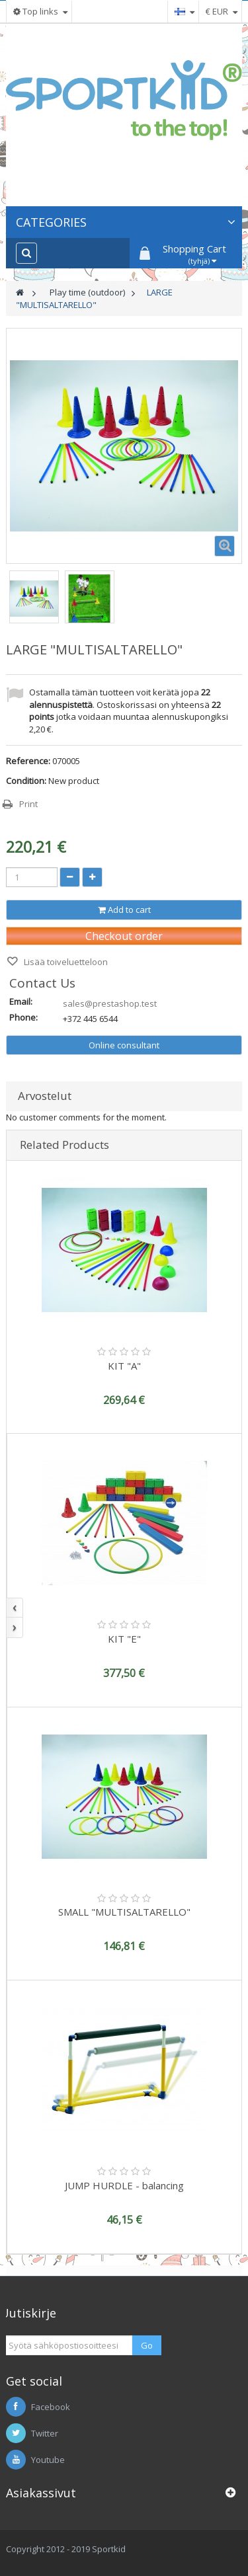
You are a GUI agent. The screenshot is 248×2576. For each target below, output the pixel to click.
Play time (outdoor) (87, 292)
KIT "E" (124, 1638)
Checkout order (124, 936)
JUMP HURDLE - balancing (124, 2185)
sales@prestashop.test (110, 1003)
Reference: (28, 761)
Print (28, 804)
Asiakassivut (41, 2493)
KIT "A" (124, 1365)
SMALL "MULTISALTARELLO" (124, 1911)
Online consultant (124, 1045)
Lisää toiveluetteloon (65, 962)
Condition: (26, 781)
